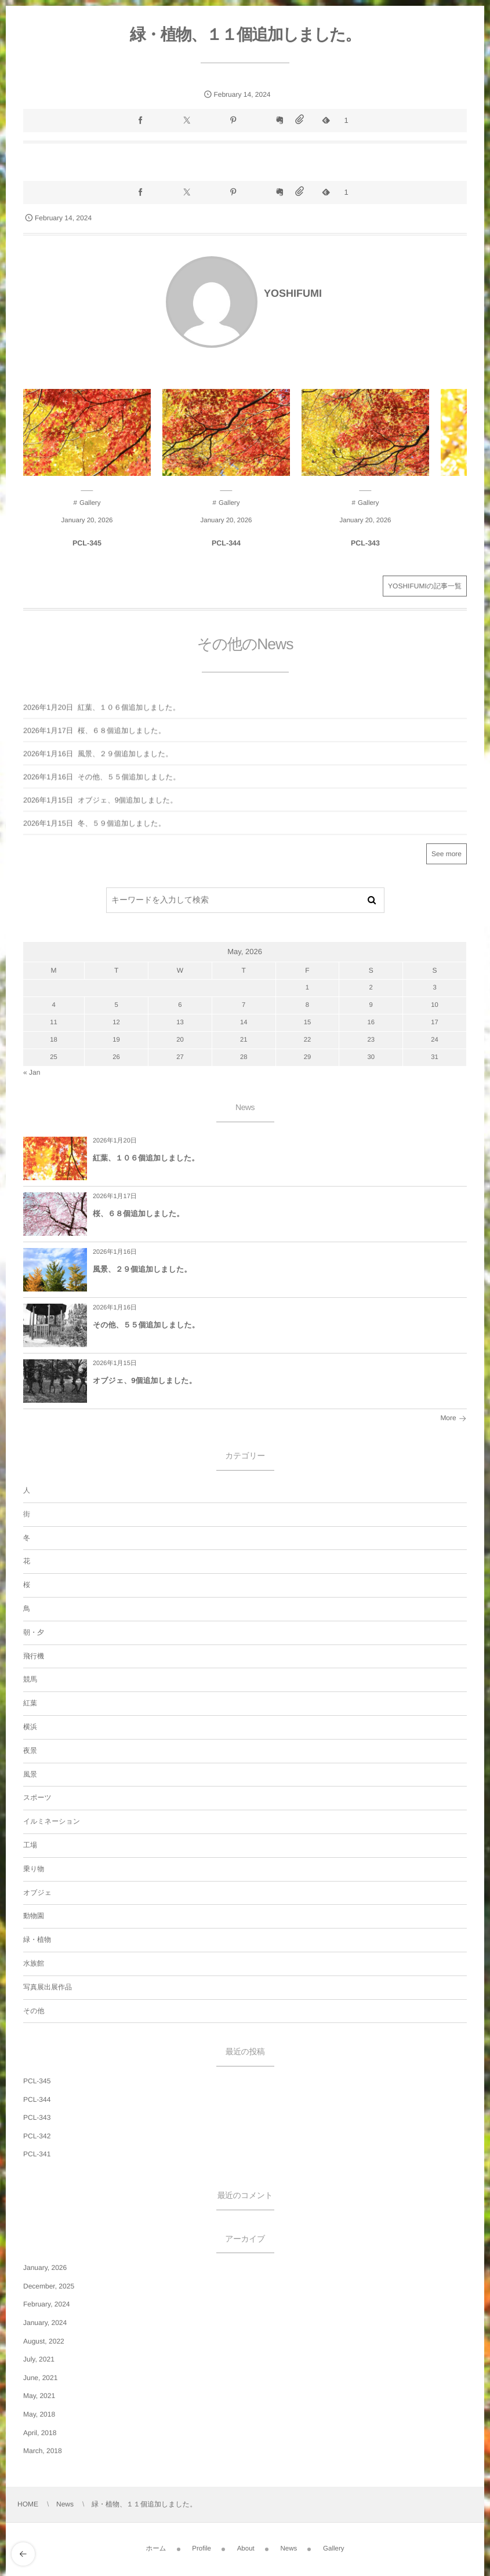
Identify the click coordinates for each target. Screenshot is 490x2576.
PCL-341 (36, 2154)
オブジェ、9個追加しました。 (145, 1380)
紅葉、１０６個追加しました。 (146, 1158)
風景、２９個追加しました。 (142, 1269)
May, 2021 (39, 2396)
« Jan (31, 1072)
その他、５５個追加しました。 (146, 1324)
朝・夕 (33, 1632)
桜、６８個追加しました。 (138, 1213)
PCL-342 (36, 2136)
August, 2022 (43, 2341)
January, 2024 (45, 2323)
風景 (30, 1774)
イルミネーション (51, 1821)
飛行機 (33, 1656)
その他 (34, 2011)
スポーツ (37, 1797)
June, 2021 (40, 2378)
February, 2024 (46, 2304)
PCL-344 (226, 543)
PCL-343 (365, 543)
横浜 (30, 1727)
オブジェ (37, 1893)
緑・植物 (37, 1939)
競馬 (30, 1679)
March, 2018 (42, 2451)
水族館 (33, 1963)
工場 (30, 1845)
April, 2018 (39, 2433)
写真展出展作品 (47, 1987)
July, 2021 (39, 2359)
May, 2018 (39, 2414)
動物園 (33, 1916)
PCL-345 (86, 543)
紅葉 (30, 1703)
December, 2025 (48, 2286)
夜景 (30, 1751)
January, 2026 (45, 2268)
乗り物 (33, 1869)
